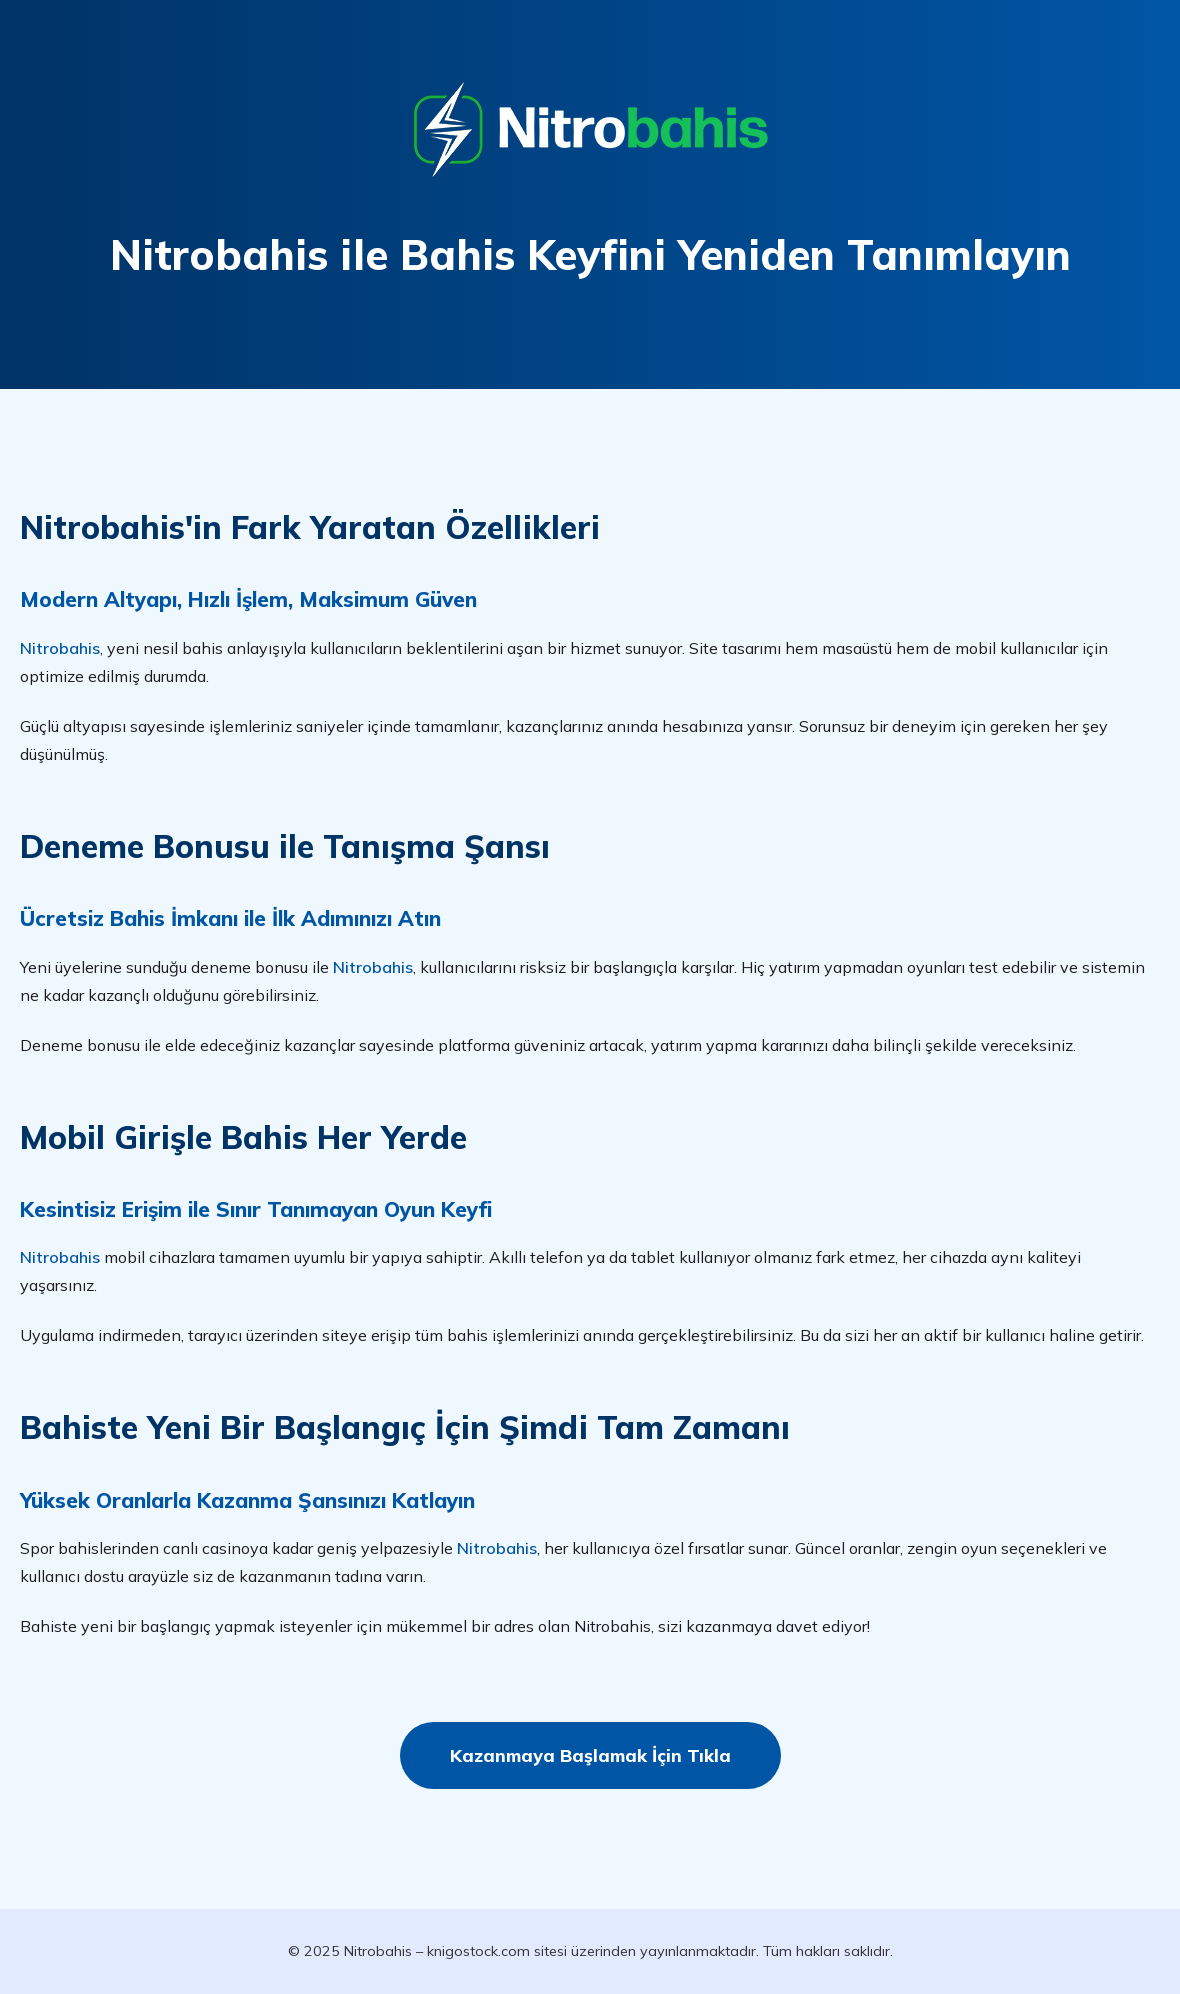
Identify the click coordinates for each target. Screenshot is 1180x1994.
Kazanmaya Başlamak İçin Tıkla (590, 1755)
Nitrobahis (60, 648)
